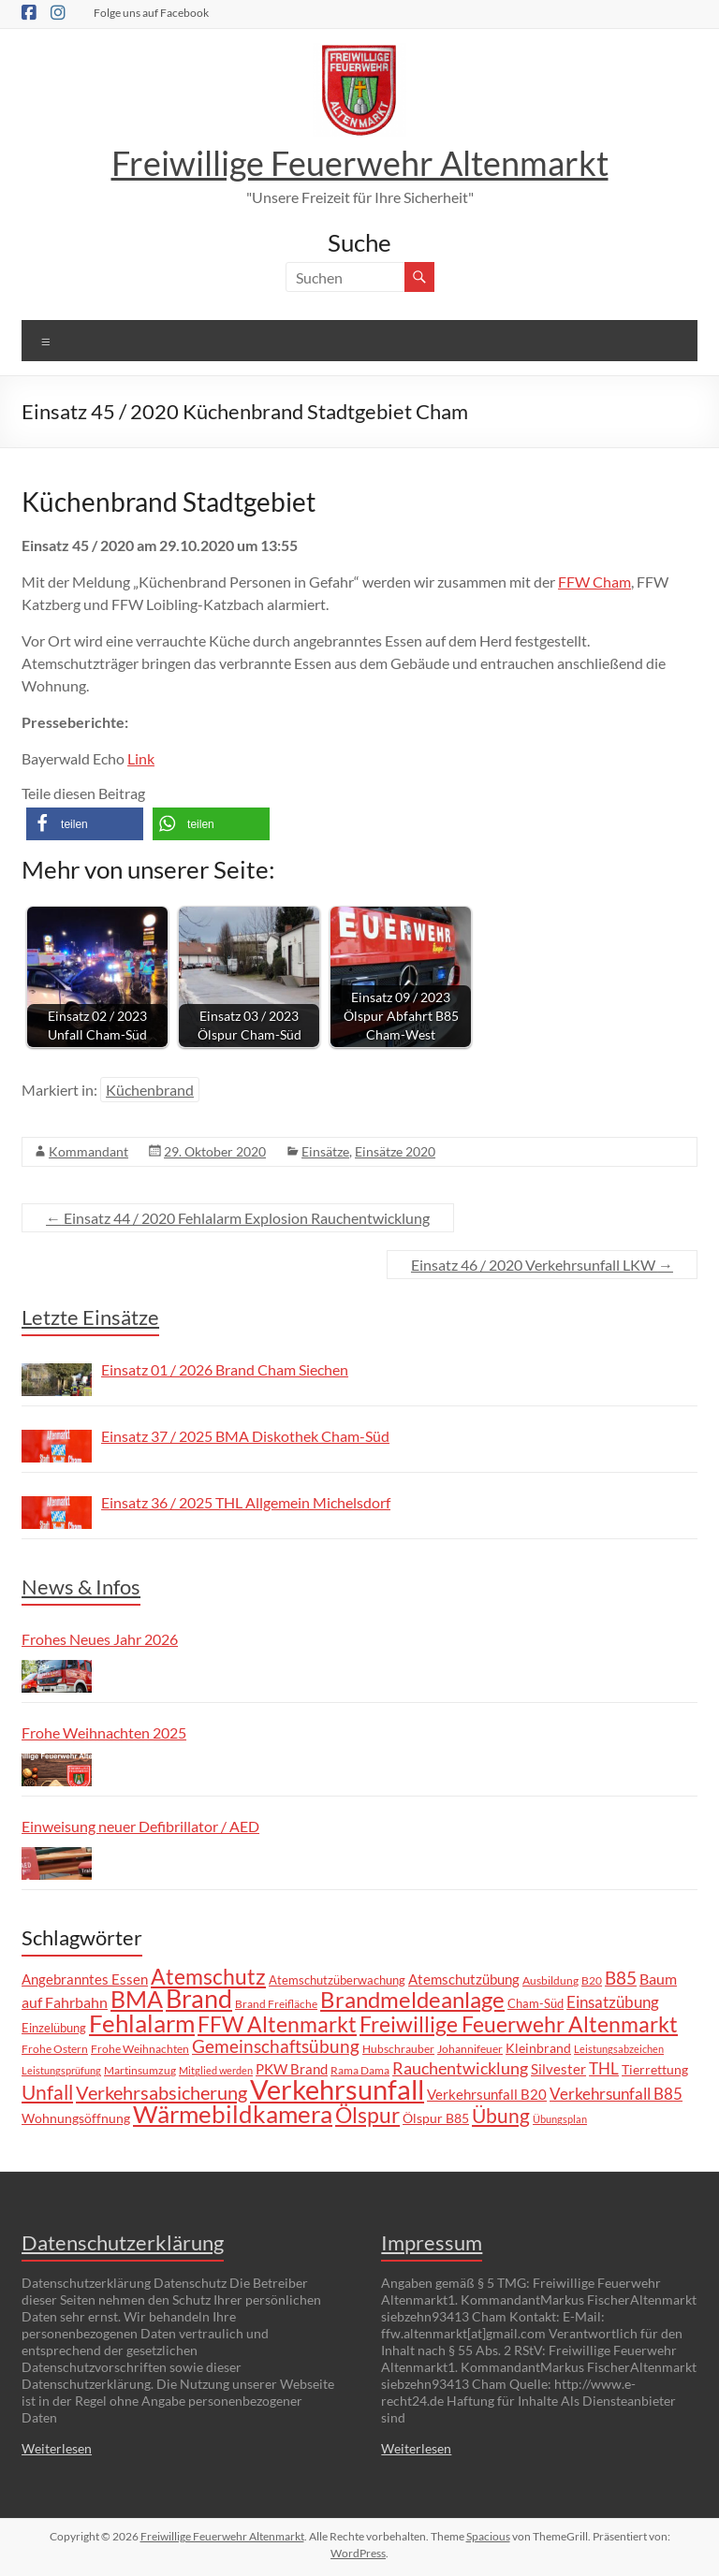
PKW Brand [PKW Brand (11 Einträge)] (292, 2068)
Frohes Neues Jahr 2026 (100, 1639)
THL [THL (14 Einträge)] (604, 2068)
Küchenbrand (150, 1090)
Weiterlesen (57, 2448)
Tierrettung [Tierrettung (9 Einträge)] (655, 2069)
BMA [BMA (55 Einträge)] (136, 1999)
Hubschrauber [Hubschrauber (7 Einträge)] (398, 2049)
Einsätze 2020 (395, 1151)
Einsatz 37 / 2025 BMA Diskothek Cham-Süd (245, 1436)
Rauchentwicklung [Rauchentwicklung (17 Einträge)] (460, 2068)
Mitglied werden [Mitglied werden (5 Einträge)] (216, 2070)
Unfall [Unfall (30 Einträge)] (47, 2092)
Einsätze (325, 1151)
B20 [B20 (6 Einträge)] (591, 1980)
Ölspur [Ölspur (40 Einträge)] (367, 2115)
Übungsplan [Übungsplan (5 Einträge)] (560, 2119)
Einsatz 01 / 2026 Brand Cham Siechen (224, 1369)
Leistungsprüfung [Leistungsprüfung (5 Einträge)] (61, 2070)
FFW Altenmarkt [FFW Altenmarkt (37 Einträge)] (277, 2024)
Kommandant (88, 1151)
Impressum (431, 2242)
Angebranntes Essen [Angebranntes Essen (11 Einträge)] (85, 1979)
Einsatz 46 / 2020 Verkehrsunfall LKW (542, 1264)
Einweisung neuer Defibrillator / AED (140, 1826)
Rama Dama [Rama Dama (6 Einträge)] (359, 2069)
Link (140, 758)
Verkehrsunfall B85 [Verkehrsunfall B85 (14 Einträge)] (616, 2093)
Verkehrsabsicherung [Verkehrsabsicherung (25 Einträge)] (161, 2092)
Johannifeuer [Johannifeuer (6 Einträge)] (470, 2048)
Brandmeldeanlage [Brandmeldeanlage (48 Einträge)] (412, 1999)
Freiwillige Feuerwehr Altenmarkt (360, 162)
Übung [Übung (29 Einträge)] (501, 2115)
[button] (84, 824)
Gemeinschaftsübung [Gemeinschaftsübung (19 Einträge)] (276, 2046)
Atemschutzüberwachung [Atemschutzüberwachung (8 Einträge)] (337, 1979)
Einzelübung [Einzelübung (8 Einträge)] (54, 2027)
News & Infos (81, 1586)
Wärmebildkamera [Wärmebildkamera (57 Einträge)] (232, 2114)
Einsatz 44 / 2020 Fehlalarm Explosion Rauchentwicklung (238, 1218)
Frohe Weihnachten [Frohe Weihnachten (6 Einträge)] (140, 2048)
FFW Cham (594, 581)
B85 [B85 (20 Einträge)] (621, 1977)
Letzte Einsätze (90, 1317)
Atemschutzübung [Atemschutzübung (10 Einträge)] (464, 1979)
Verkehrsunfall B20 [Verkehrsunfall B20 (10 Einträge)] (487, 2095)
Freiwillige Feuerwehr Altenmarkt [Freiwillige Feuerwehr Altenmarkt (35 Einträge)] (519, 2024)
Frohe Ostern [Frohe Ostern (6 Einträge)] (55, 2048)
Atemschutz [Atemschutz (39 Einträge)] (208, 1976)
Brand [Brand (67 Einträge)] (199, 1999)
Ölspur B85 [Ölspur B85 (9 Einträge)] (436, 2118)
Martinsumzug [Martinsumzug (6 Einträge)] (140, 2069)
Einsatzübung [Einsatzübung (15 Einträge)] (612, 2002)
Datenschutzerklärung (123, 2242)
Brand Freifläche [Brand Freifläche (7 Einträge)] (276, 2004)
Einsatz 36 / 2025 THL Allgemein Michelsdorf (245, 1502)
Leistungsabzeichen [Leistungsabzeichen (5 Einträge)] (619, 2049)
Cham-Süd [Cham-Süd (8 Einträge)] (535, 2003)
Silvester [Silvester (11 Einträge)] (558, 2068)
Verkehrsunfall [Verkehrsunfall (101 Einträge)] (337, 2089)
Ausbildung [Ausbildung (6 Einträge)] (550, 1980)
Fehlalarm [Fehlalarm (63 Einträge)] (142, 2023)
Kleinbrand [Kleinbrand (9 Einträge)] (538, 2048)
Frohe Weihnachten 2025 (104, 1732)
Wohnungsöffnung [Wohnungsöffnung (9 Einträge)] (76, 2118)
